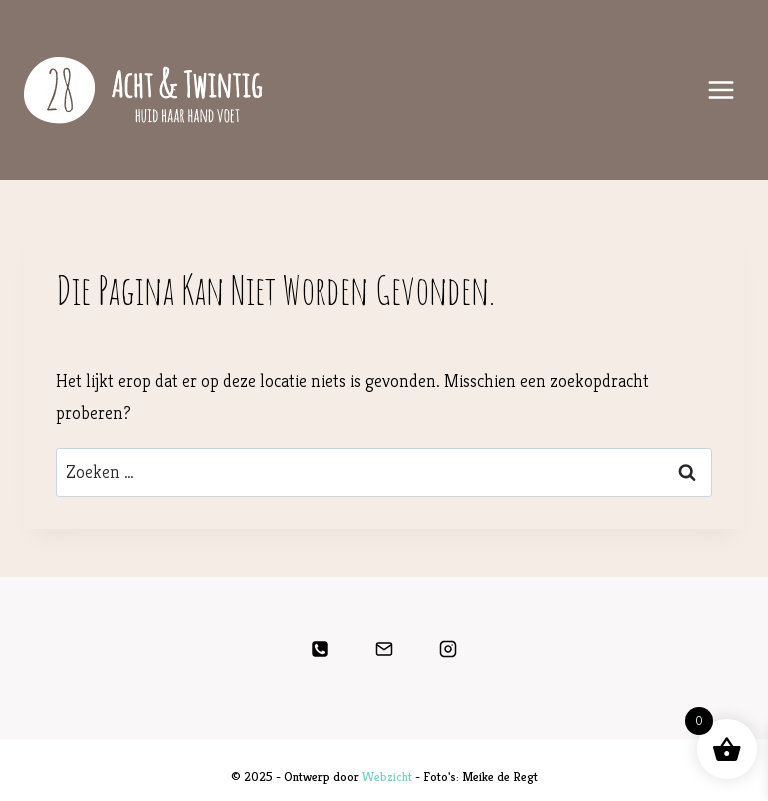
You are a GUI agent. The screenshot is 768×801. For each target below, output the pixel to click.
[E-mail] (384, 649)
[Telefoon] (320, 649)
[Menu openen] (720, 89)
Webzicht (387, 776)
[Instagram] (448, 649)
